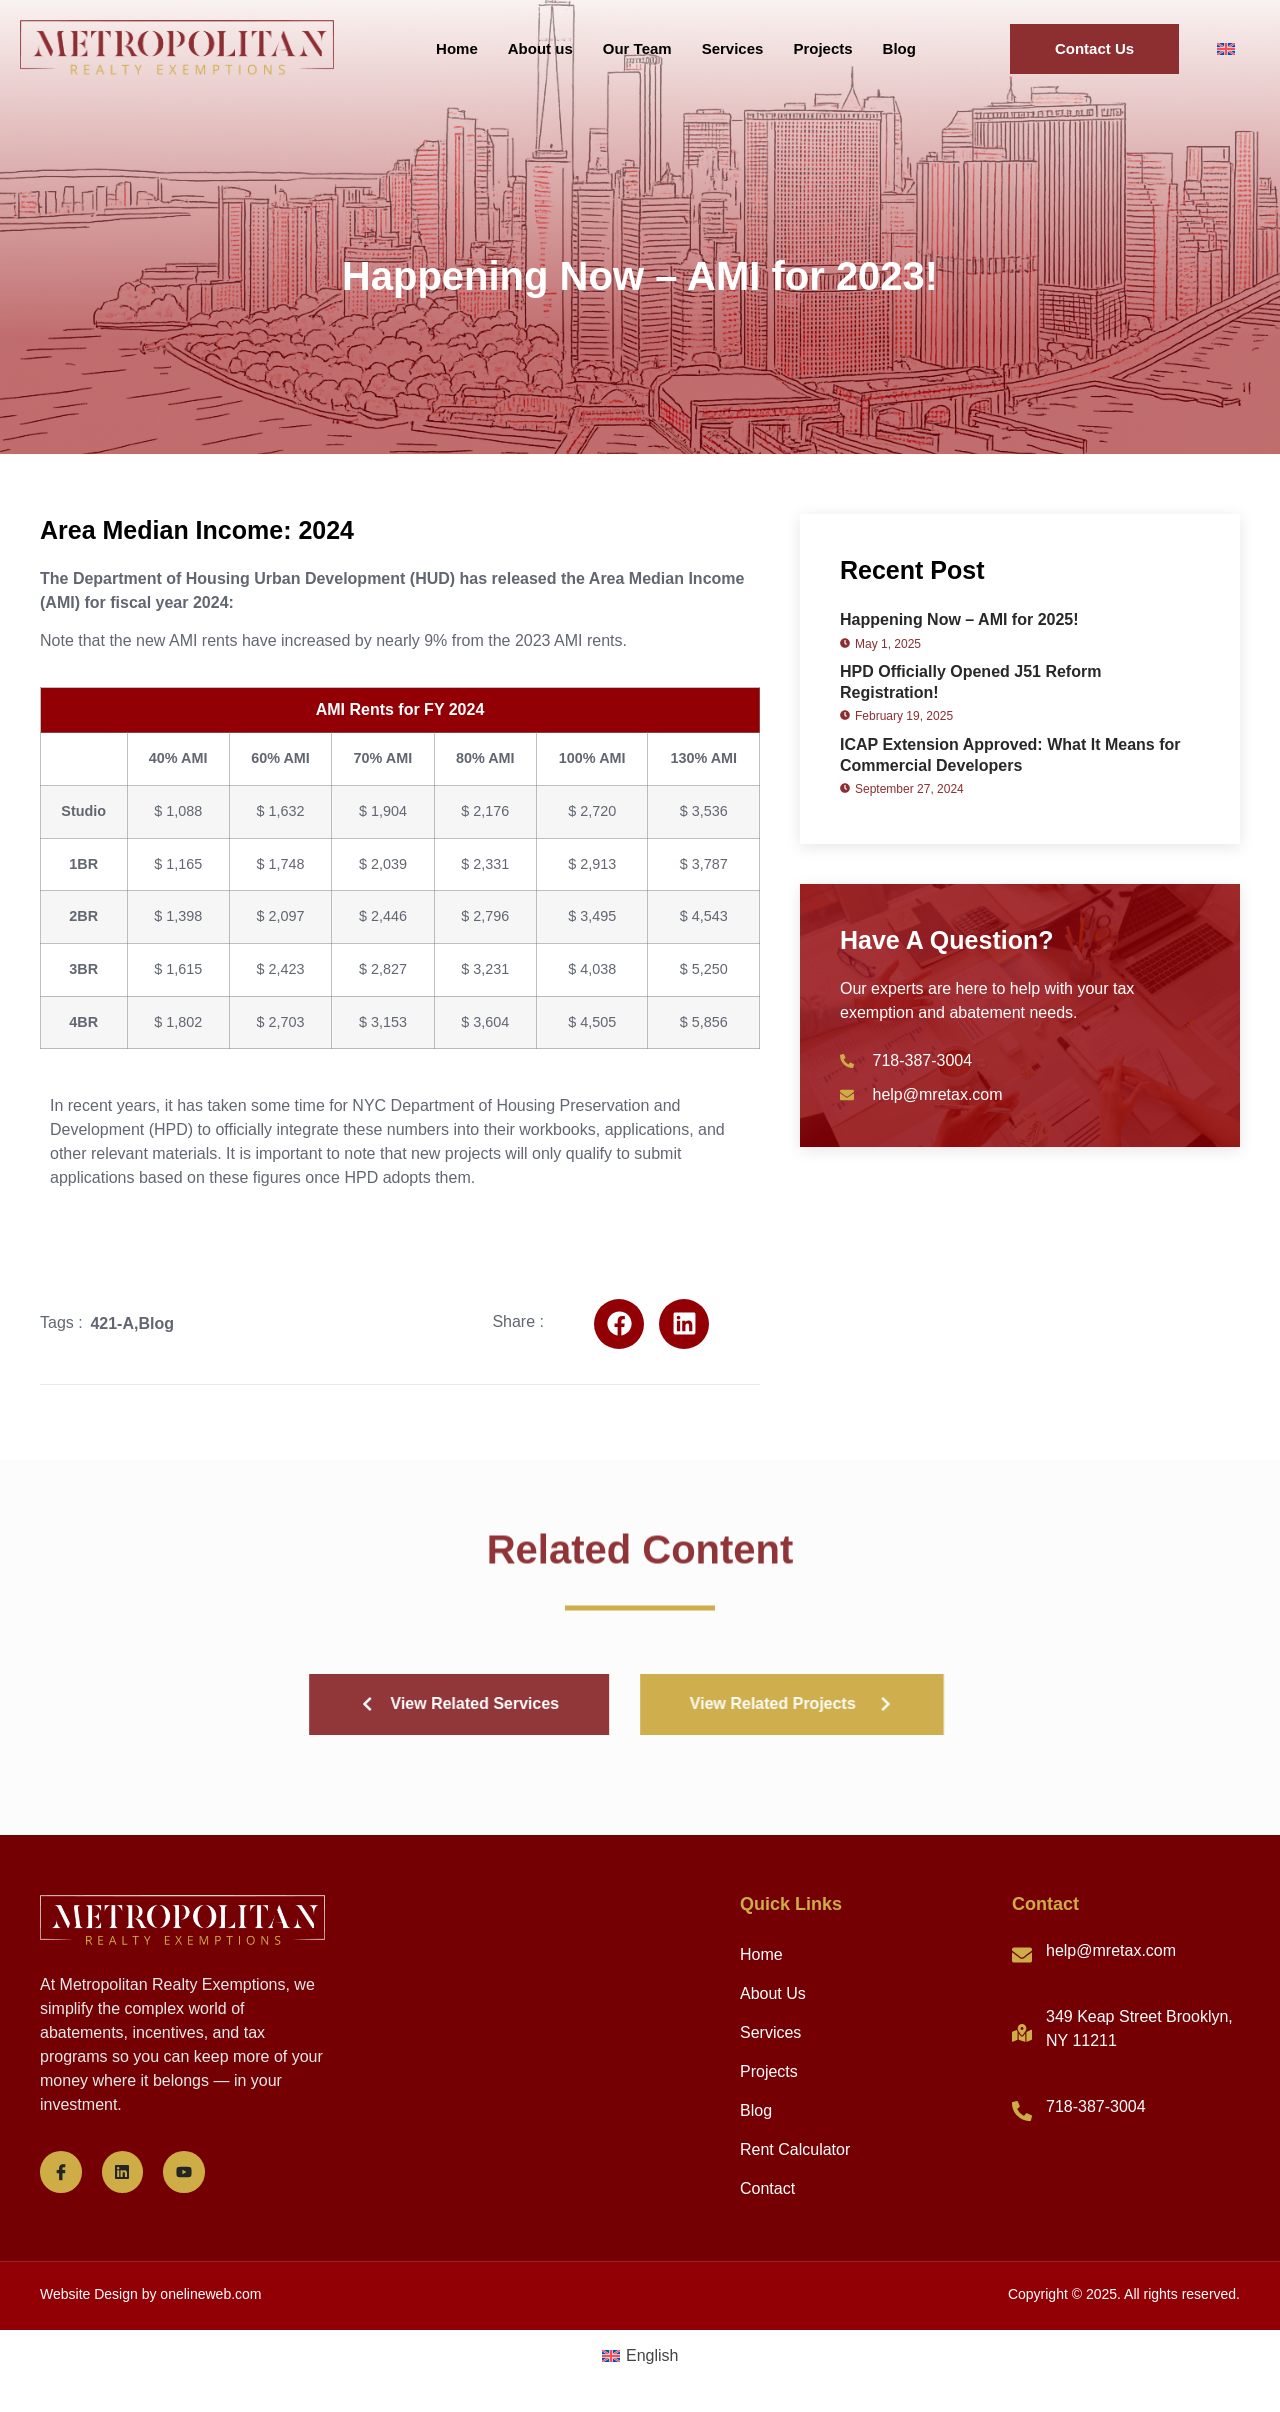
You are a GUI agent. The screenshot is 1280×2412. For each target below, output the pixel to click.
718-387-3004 (1096, 2106)
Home (457, 48)
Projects (822, 48)
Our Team (637, 48)
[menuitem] (1226, 49)
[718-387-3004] (1022, 2111)
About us (540, 48)
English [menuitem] (652, 2355)
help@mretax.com (1111, 1950)
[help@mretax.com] (1022, 1955)
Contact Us (1094, 48)
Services (733, 48)
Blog (899, 48)
